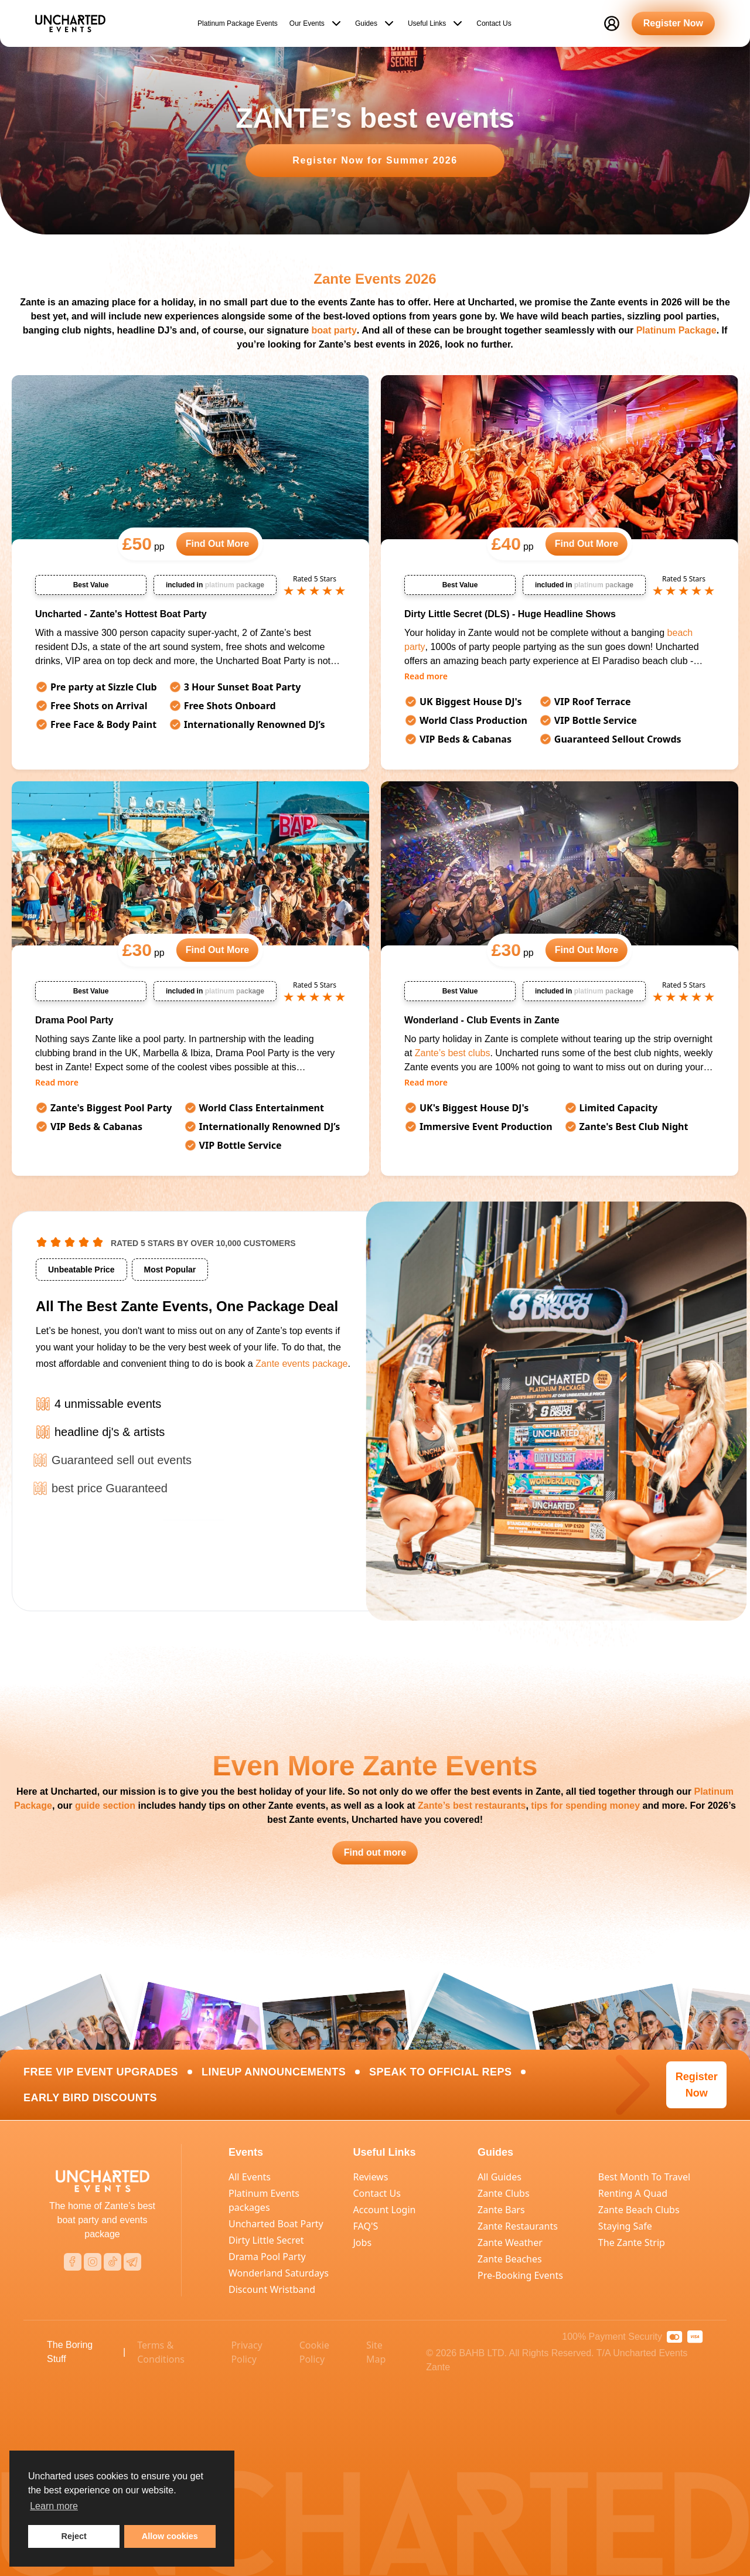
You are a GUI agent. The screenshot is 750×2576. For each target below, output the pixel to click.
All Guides (499, 2176)
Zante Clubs (504, 2193)
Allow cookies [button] (170, 2536)
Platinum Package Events (237, 21)
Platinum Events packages (264, 2200)
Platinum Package (676, 330)
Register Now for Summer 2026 (374, 160)
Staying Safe (625, 2226)
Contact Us (493, 21)
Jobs (362, 2242)
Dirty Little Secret (266, 2240)
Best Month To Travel (644, 2176)
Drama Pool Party (267, 2256)
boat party (334, 330)
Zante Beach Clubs (639, 2209)
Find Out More (217, 544)
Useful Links (436, 21)
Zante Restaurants (518, 2226)
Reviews (370, 2176)
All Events (250, 2176)
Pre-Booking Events (520, 2275)
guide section (105, 1806)
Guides (375, 21)
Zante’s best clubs (452, 1053)
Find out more (375, 1852)
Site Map (376, 2352)
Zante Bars (501, 2209)
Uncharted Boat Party (276, 2223)
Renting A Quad (632, 2193)
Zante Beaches (510, 2258)
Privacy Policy (246, 2352)
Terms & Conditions (161, 2352)
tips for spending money (585, 1806)
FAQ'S (366, 2226)
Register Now (673, 21)
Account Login (384, 2209)
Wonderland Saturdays (279, 2273)
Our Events (316, 21)
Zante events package (301, 1366)
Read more (426, 676)
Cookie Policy (314, 2352)
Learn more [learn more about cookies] (54, 2506)
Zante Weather (510, 2242)
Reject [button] (74, 2536)
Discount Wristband (272, 2289)
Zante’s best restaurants (472, 1806)
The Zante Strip (631, 2242)
